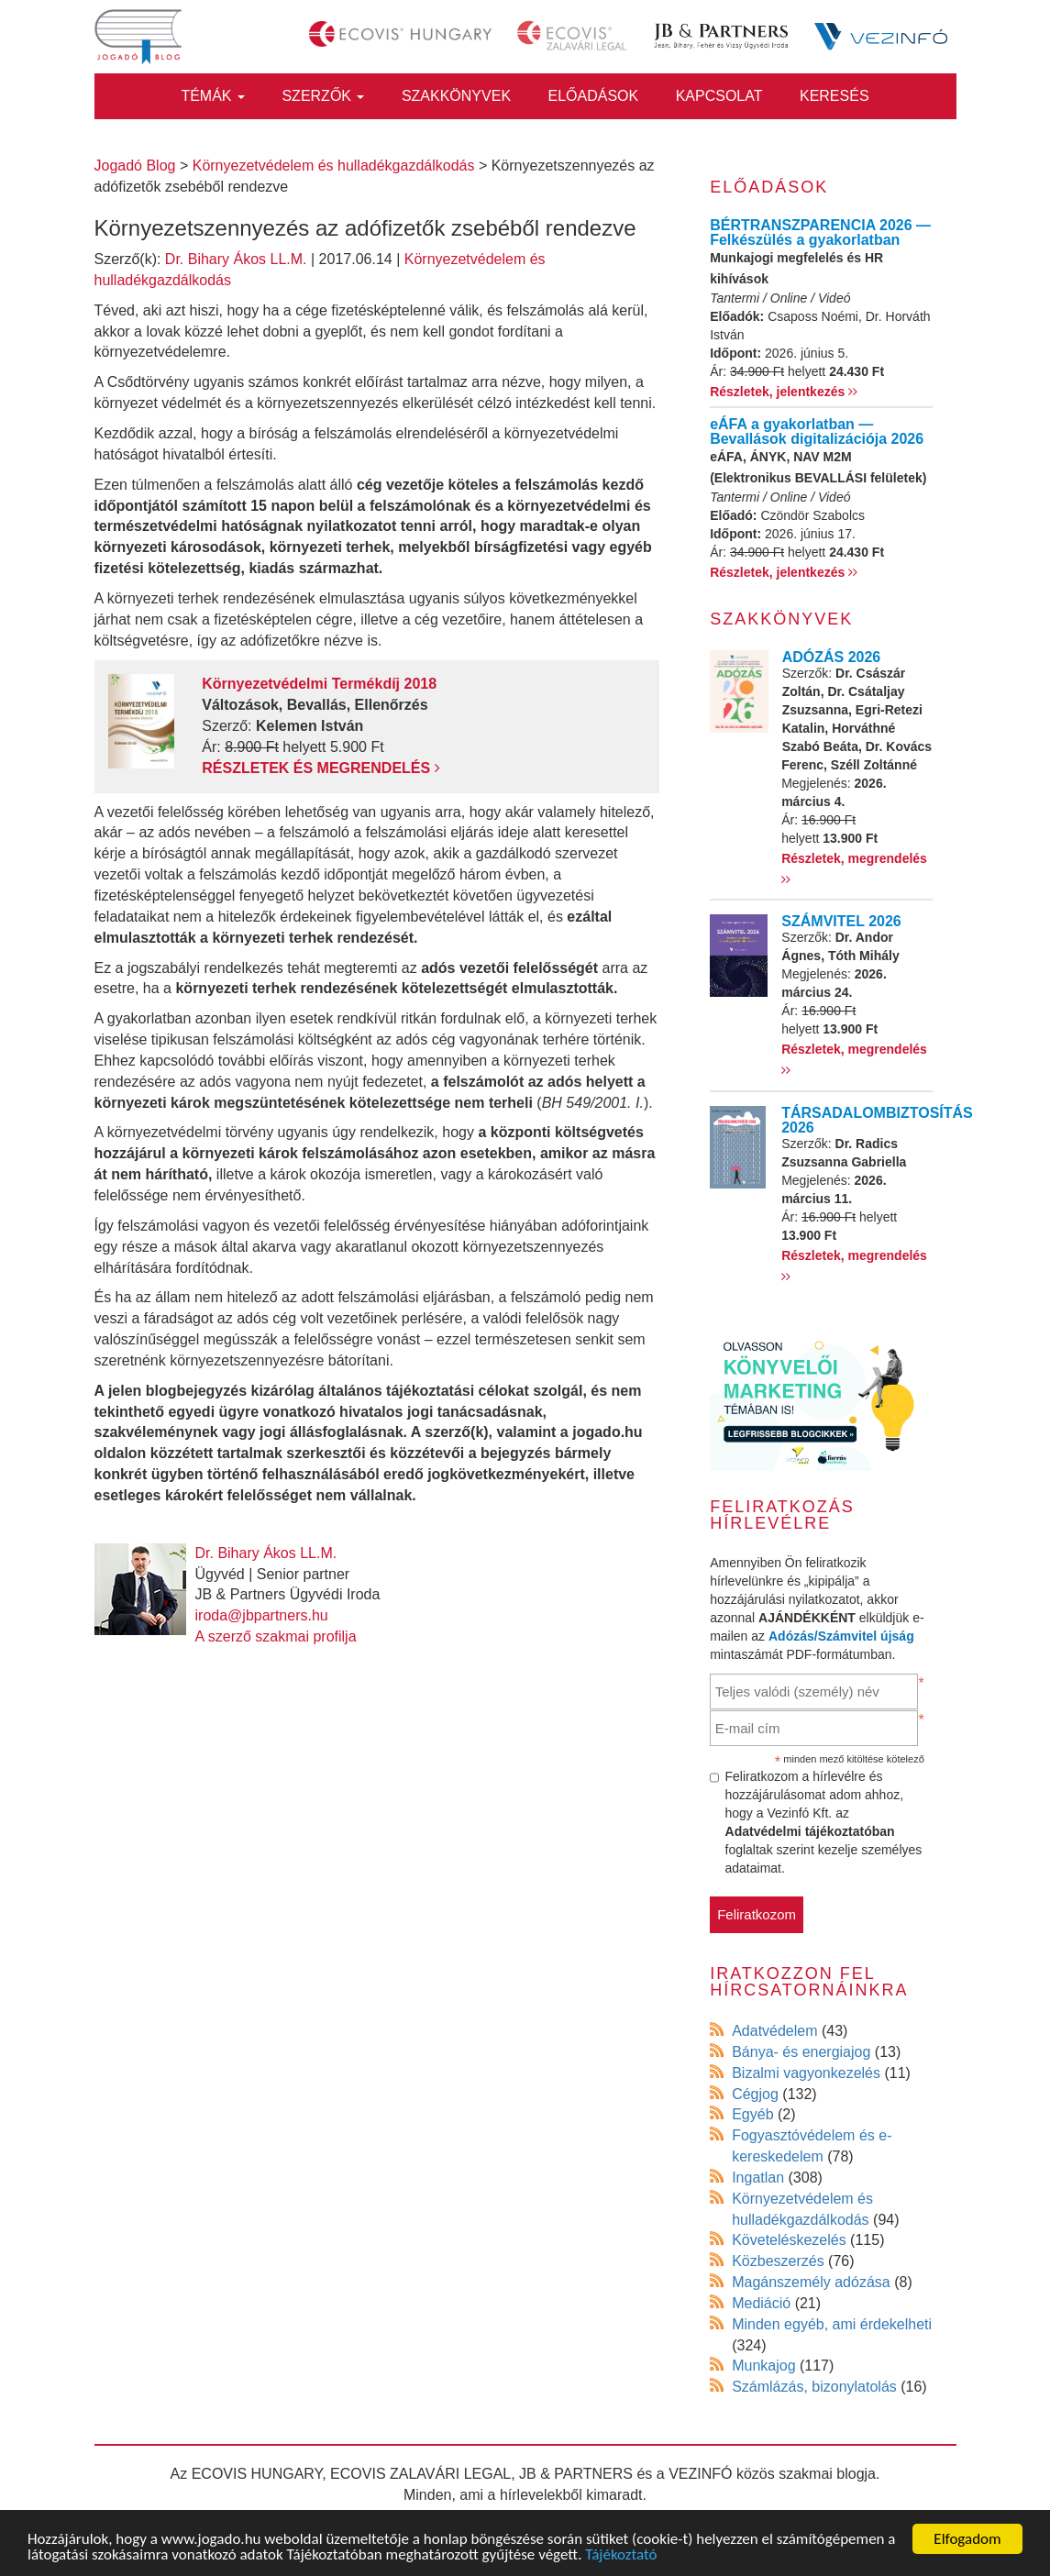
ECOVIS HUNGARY (257, 2474)
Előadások (593, 96)
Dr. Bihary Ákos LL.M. (236, 259)
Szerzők (323, 96)
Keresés (834, 96)
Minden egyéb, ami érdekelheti (832, 2324)
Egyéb (752, 2114)
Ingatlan (758, 2177)
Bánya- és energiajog (801, 2052)
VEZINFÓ (700, 2474)
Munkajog (763, 2365)
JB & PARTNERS (576, 2474)
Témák (213, 96)
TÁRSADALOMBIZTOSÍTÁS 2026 (877, 1120)
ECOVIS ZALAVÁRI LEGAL (420, 2474)
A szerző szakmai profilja (276, 1636)
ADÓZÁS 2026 (831, 657)
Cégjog (755, 2094)
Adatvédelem (774, 2031)
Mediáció (761, 2303)
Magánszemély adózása (811, 2282)
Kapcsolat (719, 96)
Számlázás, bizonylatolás (814, 2386)
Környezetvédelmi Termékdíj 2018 (319, 683)
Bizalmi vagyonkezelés (806, 2073)
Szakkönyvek (456, 96)
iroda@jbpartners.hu (261, 1615)
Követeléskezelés (789, 2240)
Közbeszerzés (778, 2261)
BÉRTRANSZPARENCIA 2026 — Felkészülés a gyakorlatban (820, 232)
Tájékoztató (621, 2555)
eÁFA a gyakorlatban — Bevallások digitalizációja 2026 (816, 431)
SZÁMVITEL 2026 (841, 921)
